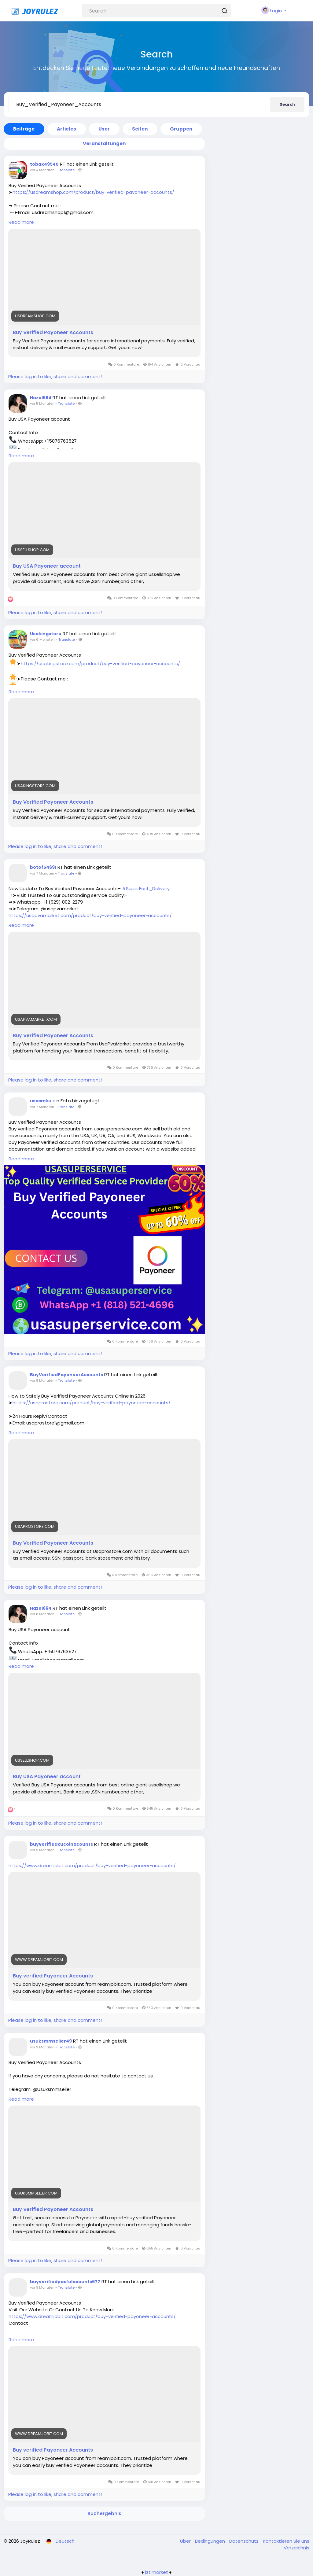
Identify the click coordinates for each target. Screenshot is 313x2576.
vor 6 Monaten (42, 639)
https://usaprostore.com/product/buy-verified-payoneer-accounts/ (92, 1402)
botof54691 (43, 867)
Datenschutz (244, 2541)
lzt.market (156, 2572)
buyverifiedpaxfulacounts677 (65, 2282)
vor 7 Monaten (42, 873)
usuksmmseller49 (51, 2041)
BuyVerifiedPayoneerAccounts (66, 1375)
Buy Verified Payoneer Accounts (53, 332)
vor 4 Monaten (42, 170)
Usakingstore (45, 634)
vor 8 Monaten (42, 1380)
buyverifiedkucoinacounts (61, 1844)
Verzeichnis (296, 2548)
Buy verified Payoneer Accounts (53, 1976)
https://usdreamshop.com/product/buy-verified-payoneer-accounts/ (93, 192)
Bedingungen (210, 2541)
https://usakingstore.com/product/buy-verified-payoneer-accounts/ (100, 663)
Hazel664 (40, 398)
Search (287, 104)
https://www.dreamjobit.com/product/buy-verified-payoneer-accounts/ (92, 1865)
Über (186, 2541)
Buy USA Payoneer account (47, 566)
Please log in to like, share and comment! (55, 376)
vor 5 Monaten (42, 403)
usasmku (40, 1101)
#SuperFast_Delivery (146, 888)
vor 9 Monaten (42, 1850)
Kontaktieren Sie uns (286, 2541)
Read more (21, 222)
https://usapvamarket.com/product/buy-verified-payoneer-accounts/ (90, 915)
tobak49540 (44, 164)
